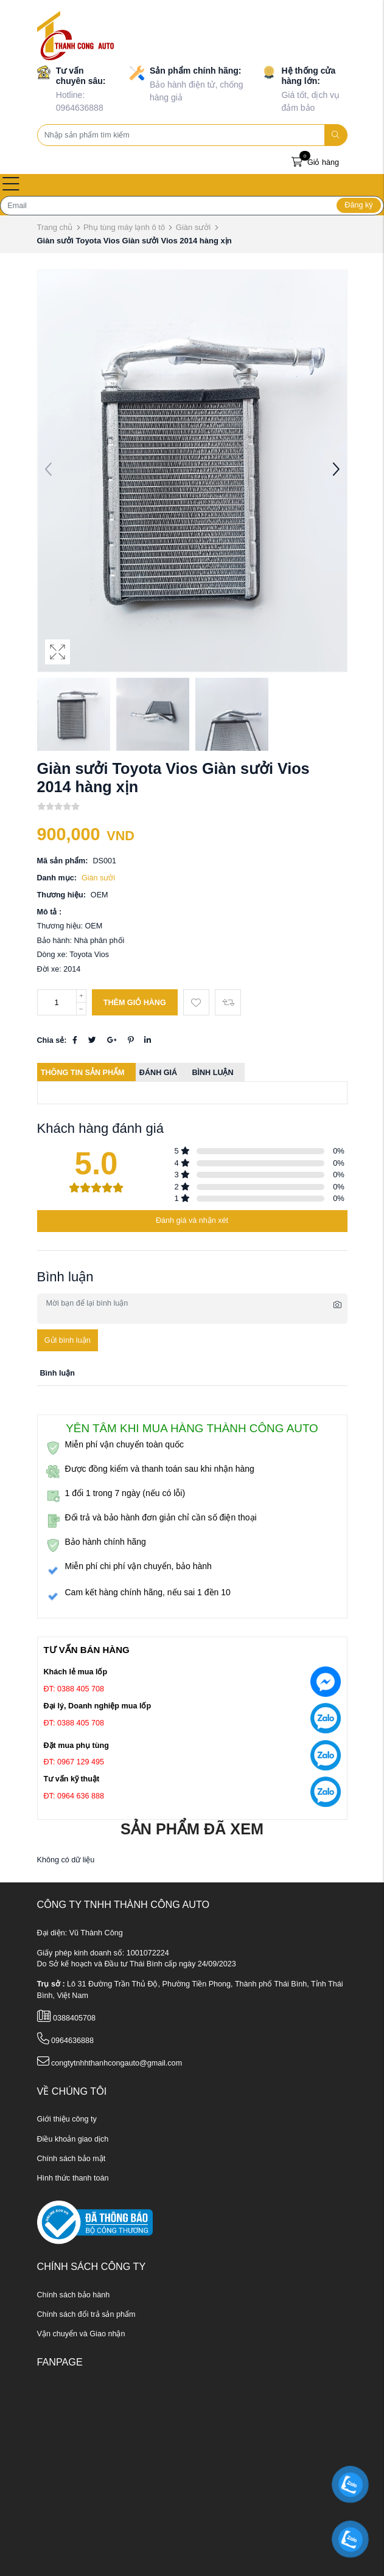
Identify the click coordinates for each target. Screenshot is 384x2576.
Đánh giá (158, 1072)
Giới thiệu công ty (67, 2119)
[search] (335, 135)
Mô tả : (49, 912)
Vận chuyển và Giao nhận (81, 2334)
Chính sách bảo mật (71, 2158)
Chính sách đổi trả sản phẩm (86, 2314)
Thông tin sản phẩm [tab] (83, 1072)
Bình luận (212, 1072)
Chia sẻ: (52, 1040)
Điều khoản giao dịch (73, 2139)
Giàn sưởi (193, 227)
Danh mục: (57, 878)
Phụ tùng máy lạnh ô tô (124, 227)
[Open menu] (11, 185)
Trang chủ (55, 227)
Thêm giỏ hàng (134, 1002)
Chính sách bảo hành (73, 2295)
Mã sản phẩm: (62, 861)
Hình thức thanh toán (73, 2178)
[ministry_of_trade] (95, 2222)
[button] (336, 471)
